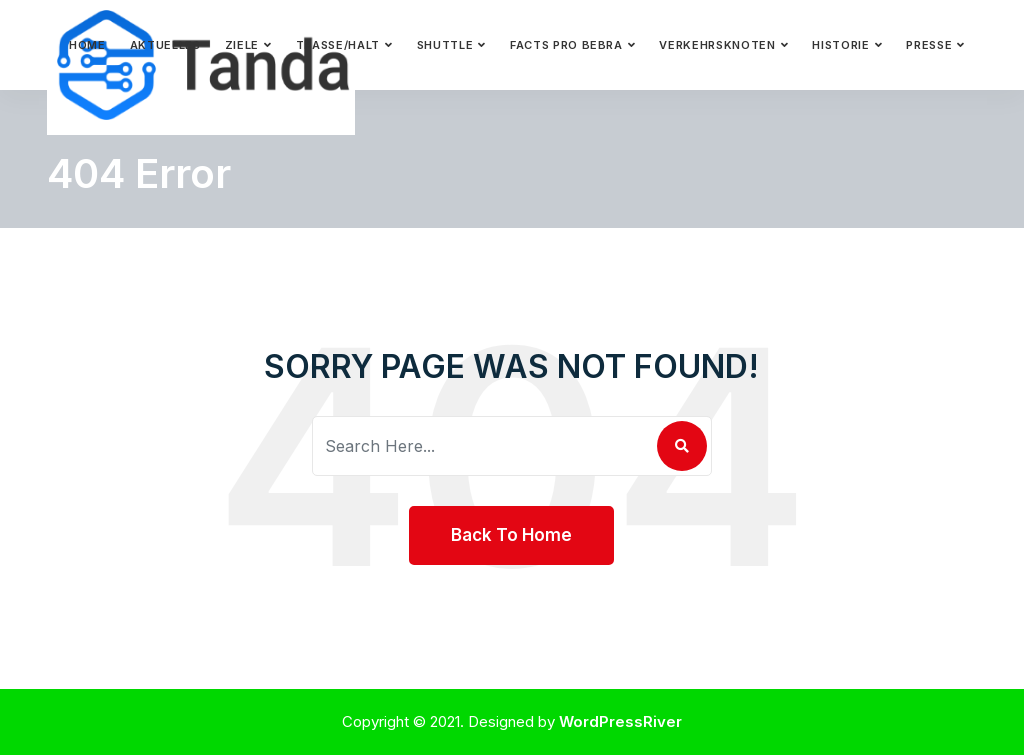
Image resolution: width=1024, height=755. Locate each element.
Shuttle (445, 45)
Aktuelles (165, 45)
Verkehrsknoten (717, 45)
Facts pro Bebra (566, 45)
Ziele (242, 45)
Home (87, 45)
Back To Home (511, 535)
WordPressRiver (620, 721)
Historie (840, 45)
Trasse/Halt (338, 45)
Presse (929, 45)
